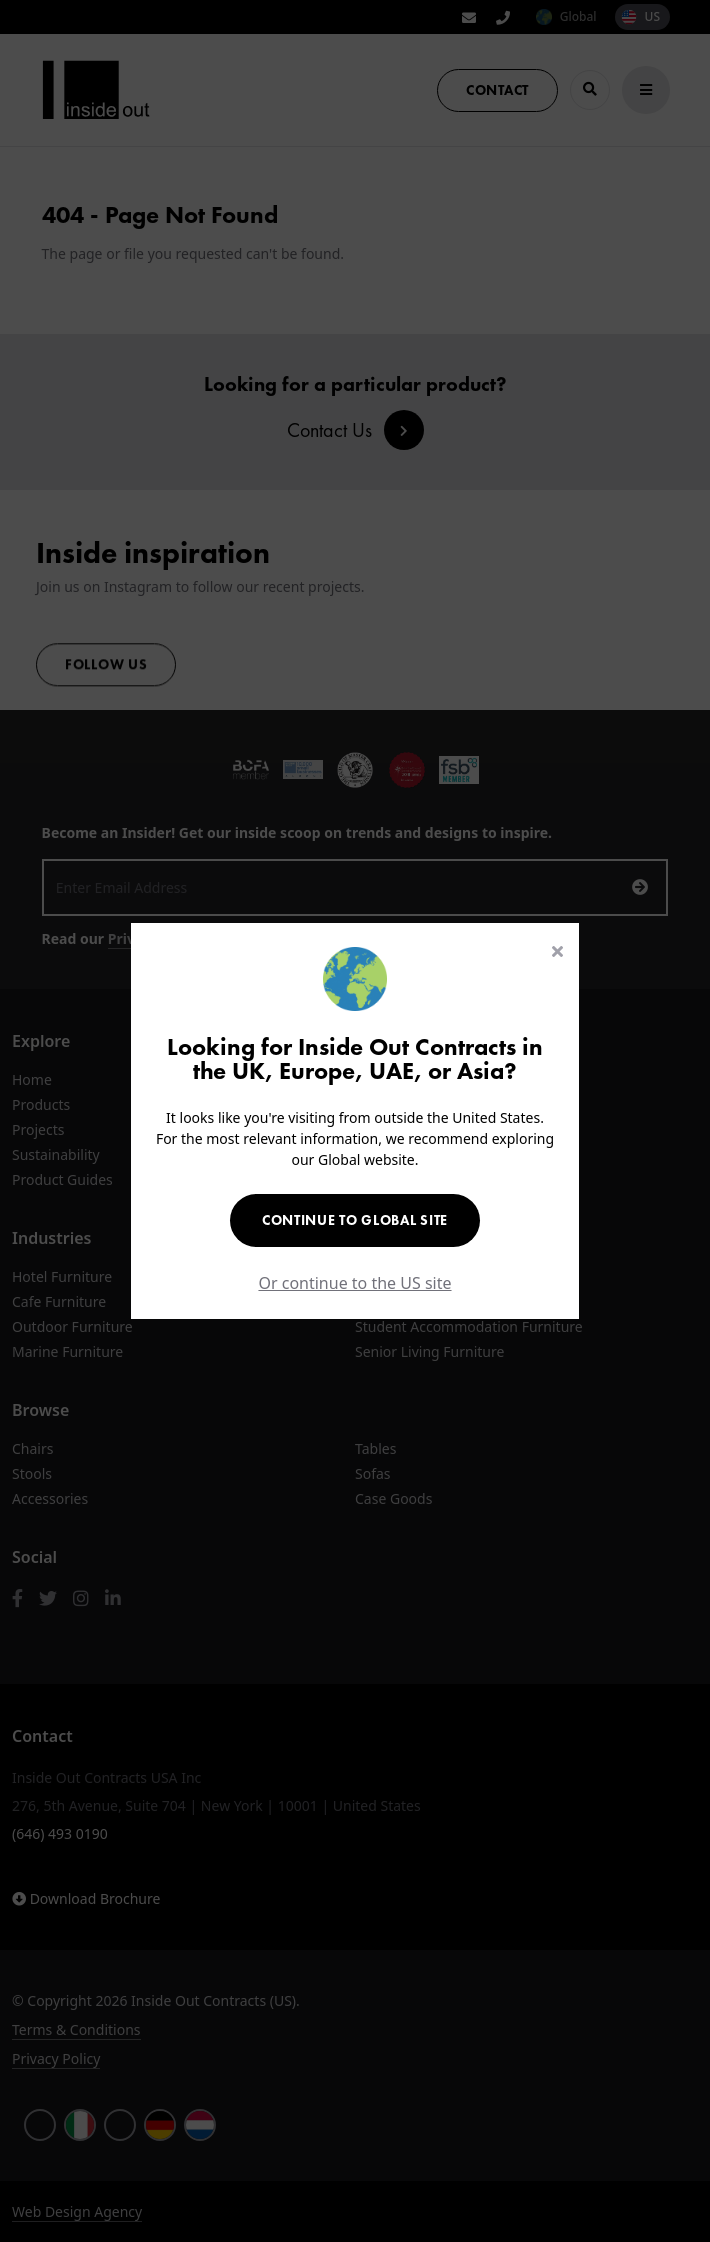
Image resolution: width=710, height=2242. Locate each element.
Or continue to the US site (354, 1283)
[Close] (557, 951)
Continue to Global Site (355, 1220)
